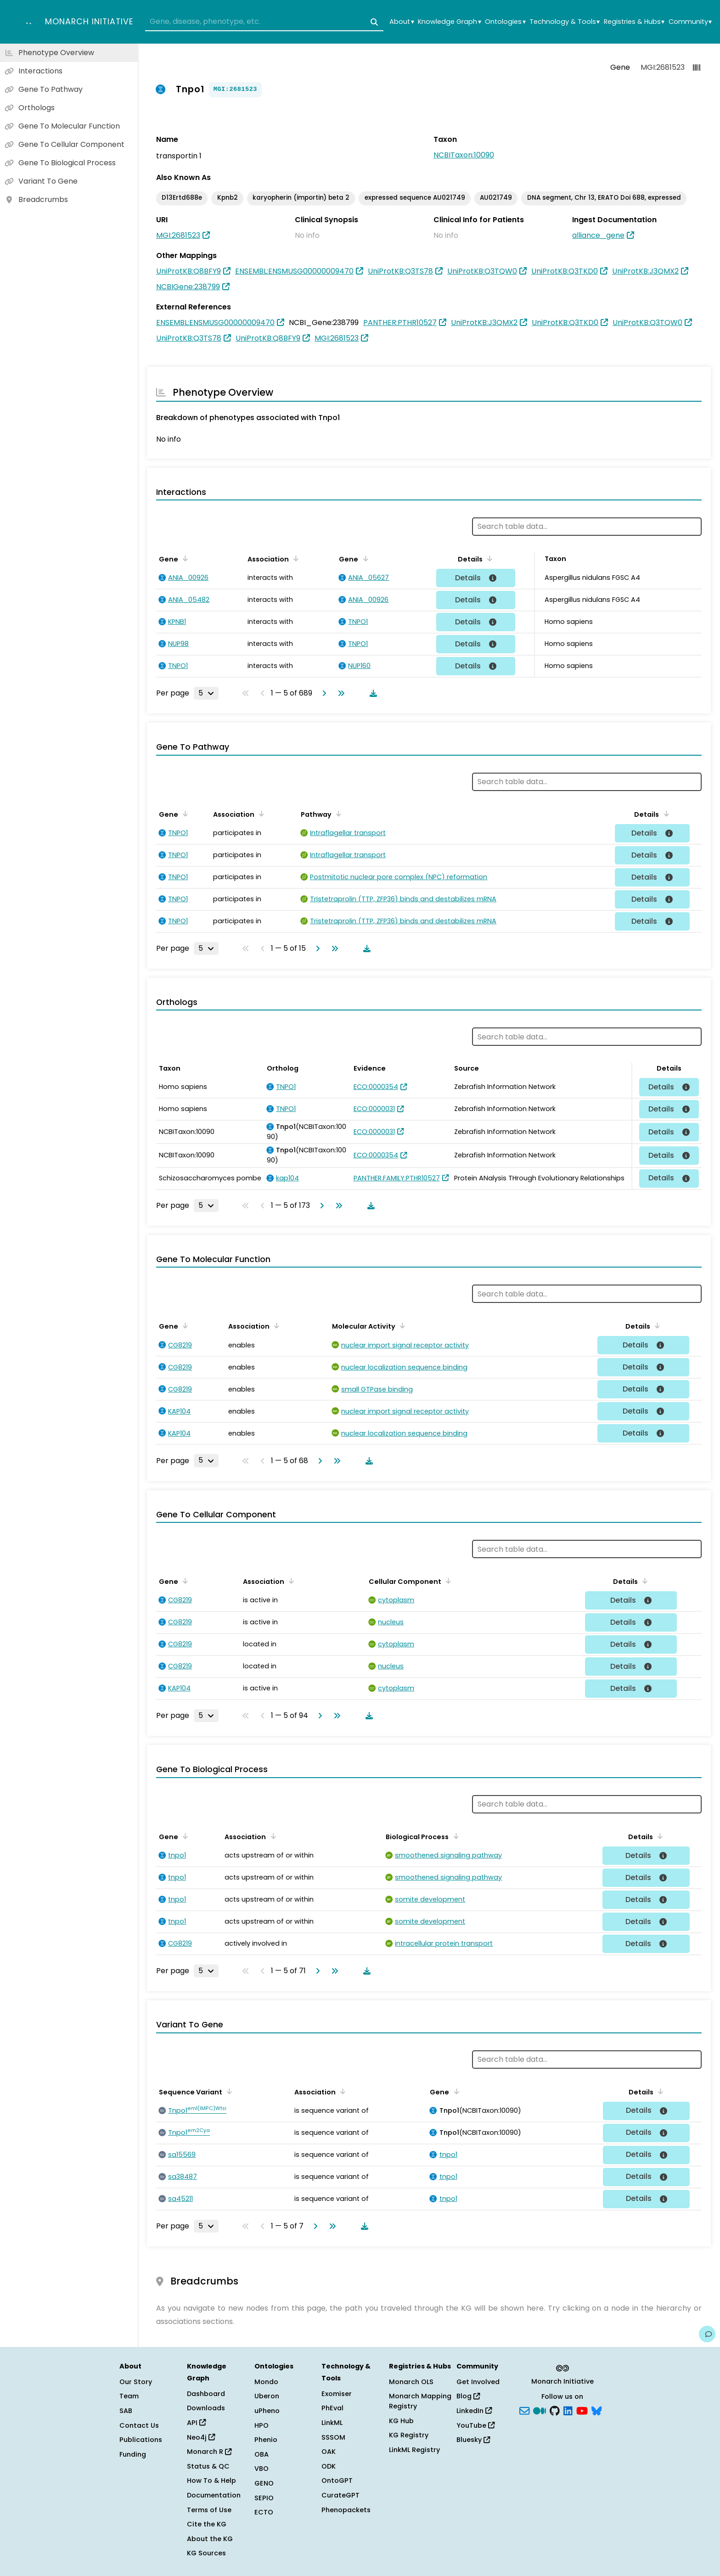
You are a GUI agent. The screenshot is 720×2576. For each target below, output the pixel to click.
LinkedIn (474, 2410)
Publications (140, 2439)
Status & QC (208, 2466)
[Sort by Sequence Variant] (227, 2091)
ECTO (263, 2512)
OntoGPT (337, 2480)
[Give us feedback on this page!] (707, 2334)
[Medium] (539, 2410)
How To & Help (211, 2480)
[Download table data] (371, 693)
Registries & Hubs (634, 22)
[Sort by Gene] (183, 558)
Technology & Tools (564, 22)
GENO (264, 2483)
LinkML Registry (414, 2449)
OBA (261, 2454)
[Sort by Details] (488, 558)
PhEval (332, 2408)
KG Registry (408, 2435)
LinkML (332, 2422)
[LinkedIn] (568, 2410)
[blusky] (596, 2410)
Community (690, 22)
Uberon (266, 2396)
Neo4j (201, 2437)
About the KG (210, 2538)
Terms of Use (209, 2509)
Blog (468, 2396)
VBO (261, 2468)
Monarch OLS (411, 2381)
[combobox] (264, 22)
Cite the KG (206, 2524)
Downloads (206, 2408)
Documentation (214, 2495)
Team (129, 2396)
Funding (132, 2454)
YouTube (475, 2425)
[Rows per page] (206, 693)
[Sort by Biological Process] (454, 1836)
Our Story (135, 2381)
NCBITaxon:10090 (463, 155)
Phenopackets (346, 2509)
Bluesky (473, 2439)
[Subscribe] (524, 2410)
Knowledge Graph (449, 22)
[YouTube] (582, 2410)
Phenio (265, 2439)
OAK (328, 2451)
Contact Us (139, 2425)
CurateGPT (340, 2495)
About (401, 22)
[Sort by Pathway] (337, 813)
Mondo (266, 2381)
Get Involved (478, 2381)
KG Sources (206, 2553)
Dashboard (206, 2393)
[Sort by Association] (294, 558)
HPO (261, 2425)
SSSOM (333, 2437)
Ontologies (505, 22)
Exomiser (336, 2393)
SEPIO (264, 2498)
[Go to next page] (322, 693)
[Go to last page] (339, 693)
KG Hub (401, 2420)
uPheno (267, 2410)
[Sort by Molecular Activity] (400, 1325)
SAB (125, 2410)
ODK (328, 2466)
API (196, 2422)
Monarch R (209, 2451)
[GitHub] (555, 2410)
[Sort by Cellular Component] (446, 1580)
